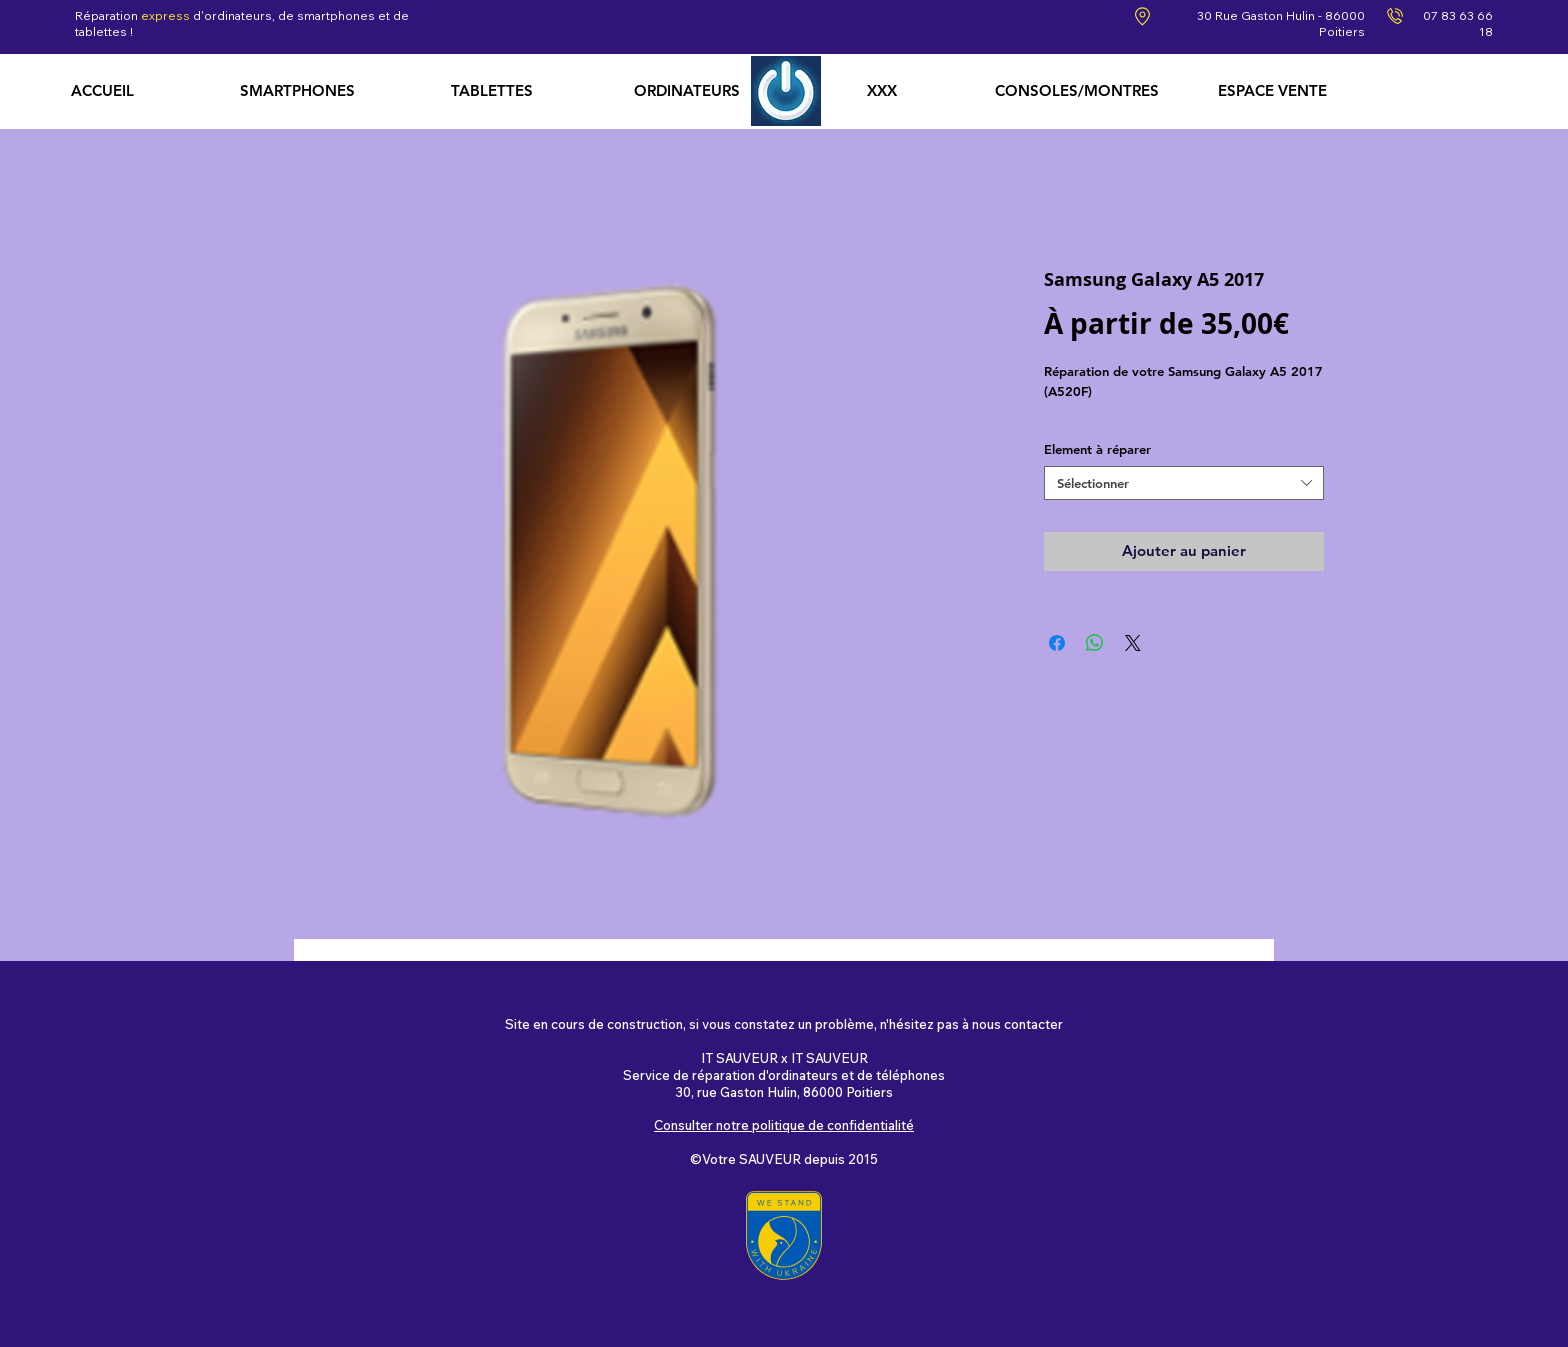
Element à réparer (1097, 449)
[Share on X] (1133, 643)
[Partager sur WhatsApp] (1095, 643)
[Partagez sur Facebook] (1057, 643)
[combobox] (1184, 483)
